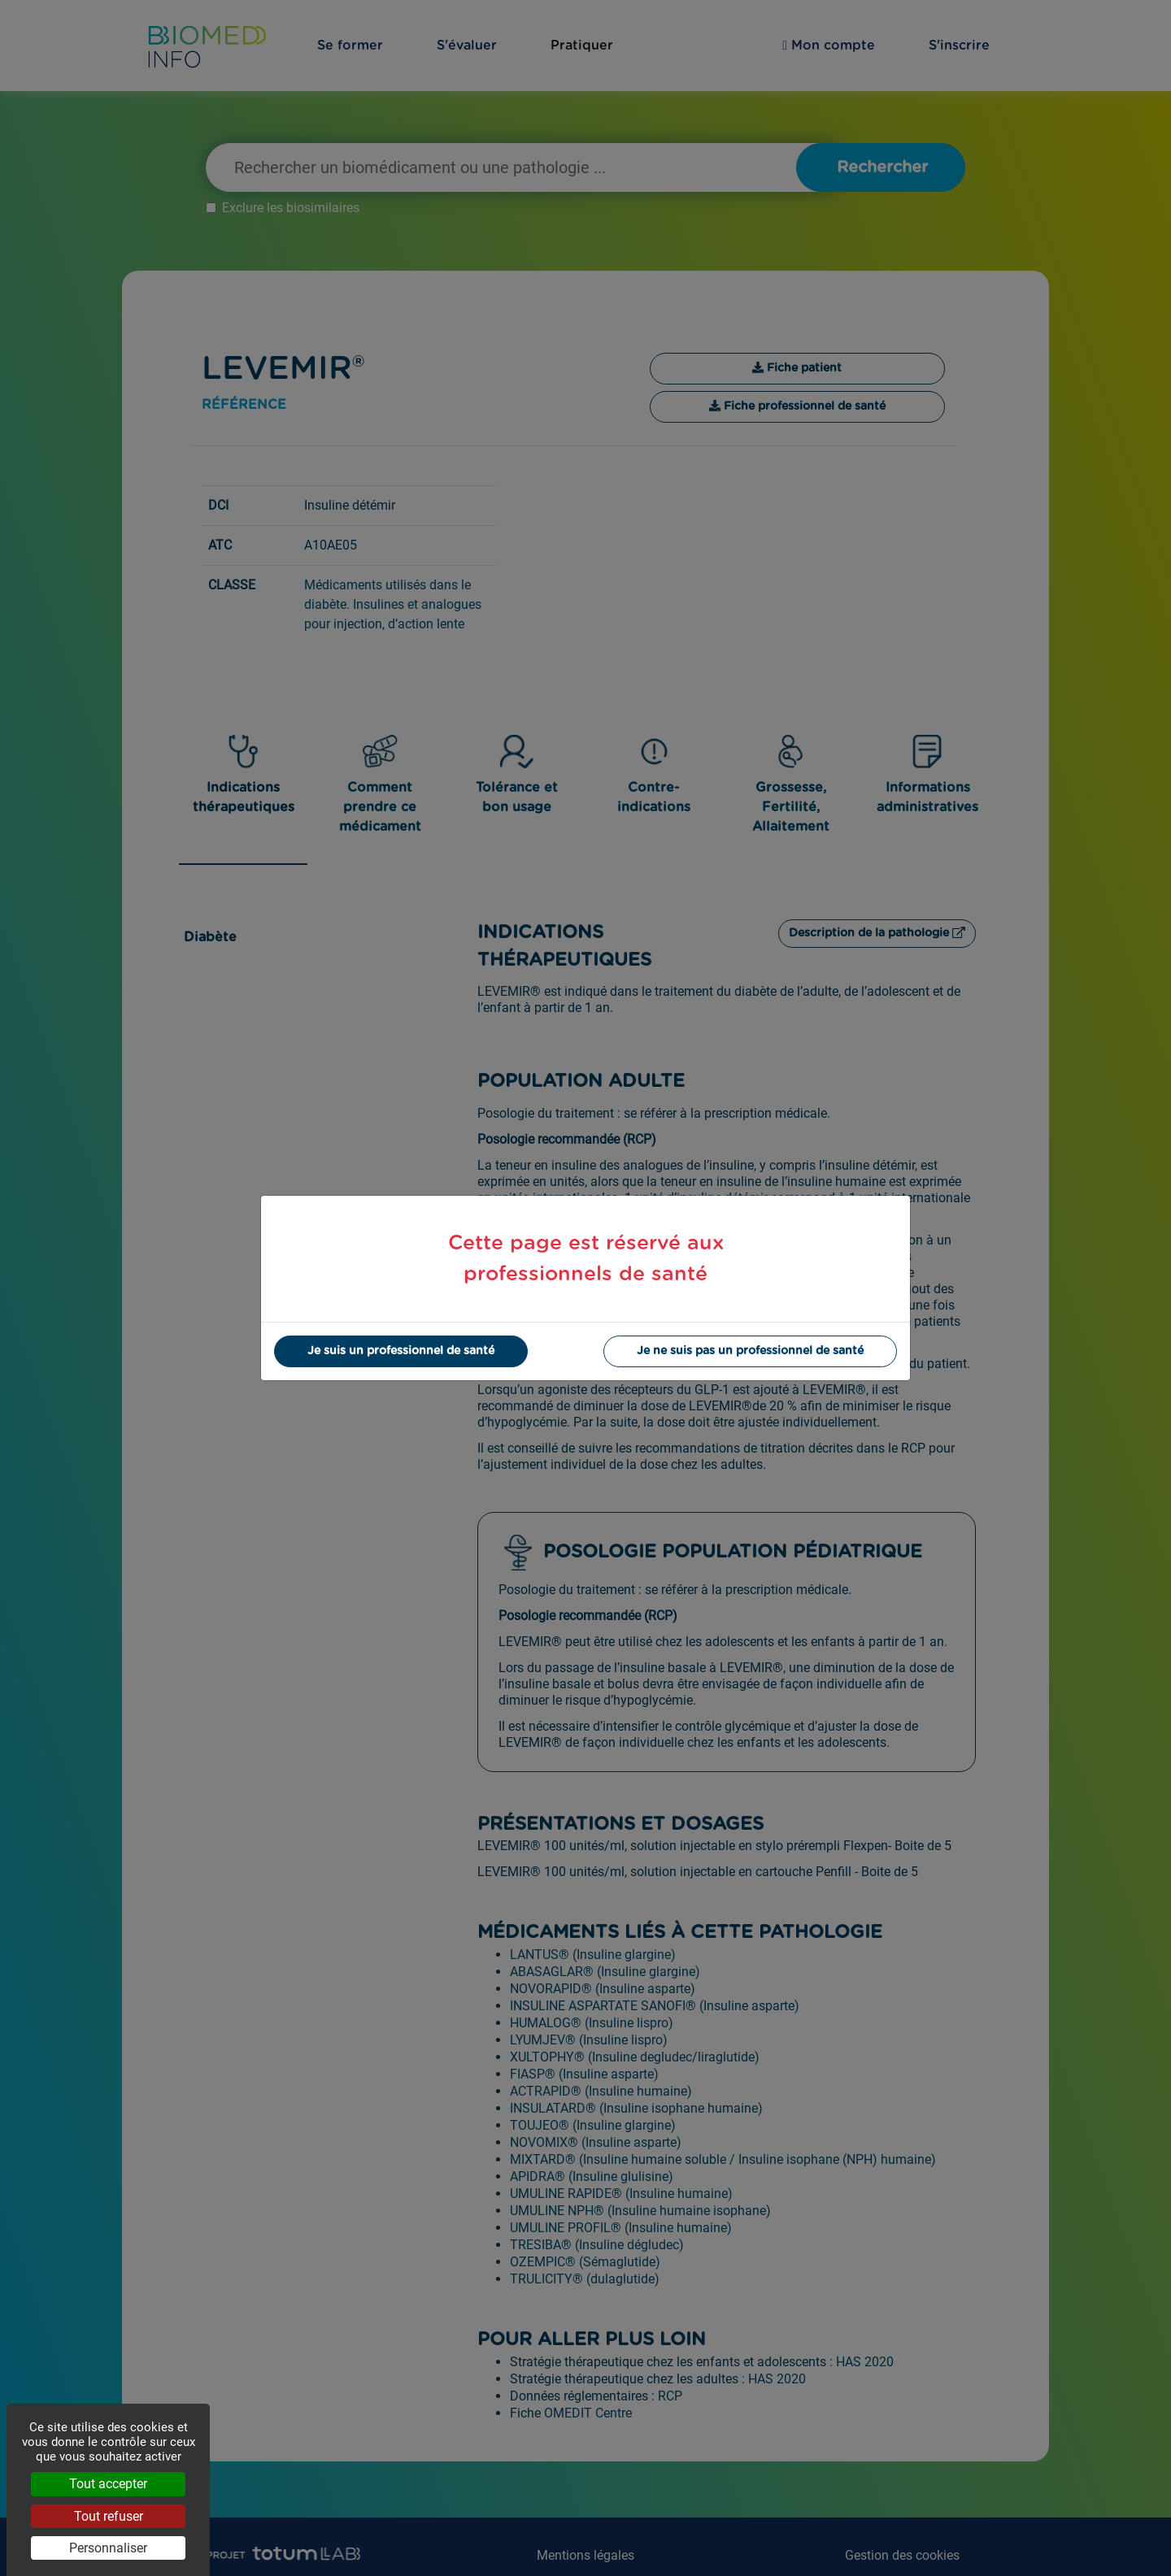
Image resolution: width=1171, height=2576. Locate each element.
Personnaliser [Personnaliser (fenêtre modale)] (108, 2548)
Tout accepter (108, 2483)
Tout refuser (108, 2516)
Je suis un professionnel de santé (400, 1351)
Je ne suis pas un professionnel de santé (750, 1351)
